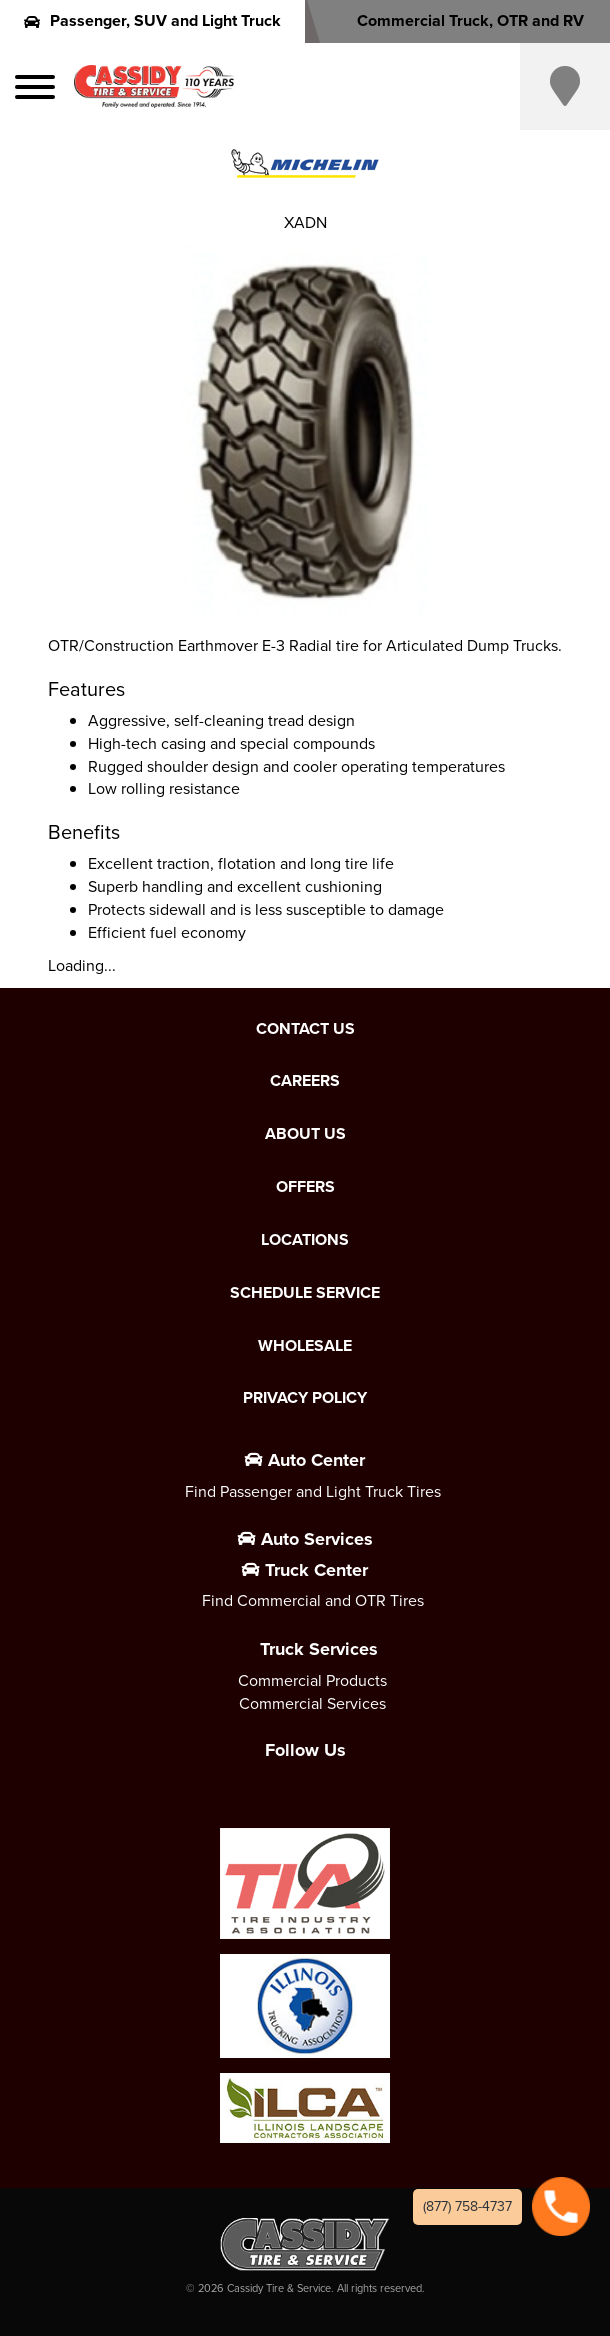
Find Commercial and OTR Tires (313, 1600)
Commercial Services (312, 1703)
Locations (305, 1240)
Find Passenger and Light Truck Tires (313, 1491)
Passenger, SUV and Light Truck (152, 20)
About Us (305, 1134)
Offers (305, 1187)
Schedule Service (305, 1293)
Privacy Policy (305, 1398)
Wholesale (305, 1346)
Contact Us (305, 1029)
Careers (305, 1081)
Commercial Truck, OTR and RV (457, 20)
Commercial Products (312, 1680)
